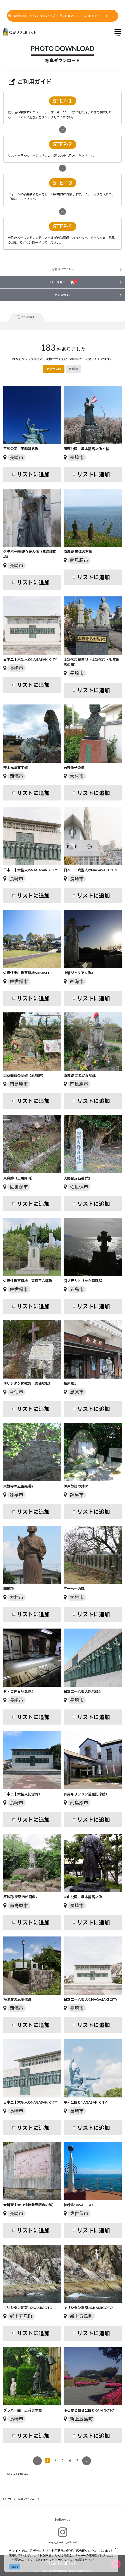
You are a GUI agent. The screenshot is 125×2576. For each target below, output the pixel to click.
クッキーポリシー (57, 2560)
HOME (7, 2499)
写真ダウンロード (28, 2499)
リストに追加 (33, 474)
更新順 (73, 369)
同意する (15, 2567)
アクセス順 (53, 369)
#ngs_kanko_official (63, 2535)
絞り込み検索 (27, 317)
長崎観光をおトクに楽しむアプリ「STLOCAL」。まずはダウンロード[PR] (61, 16)
